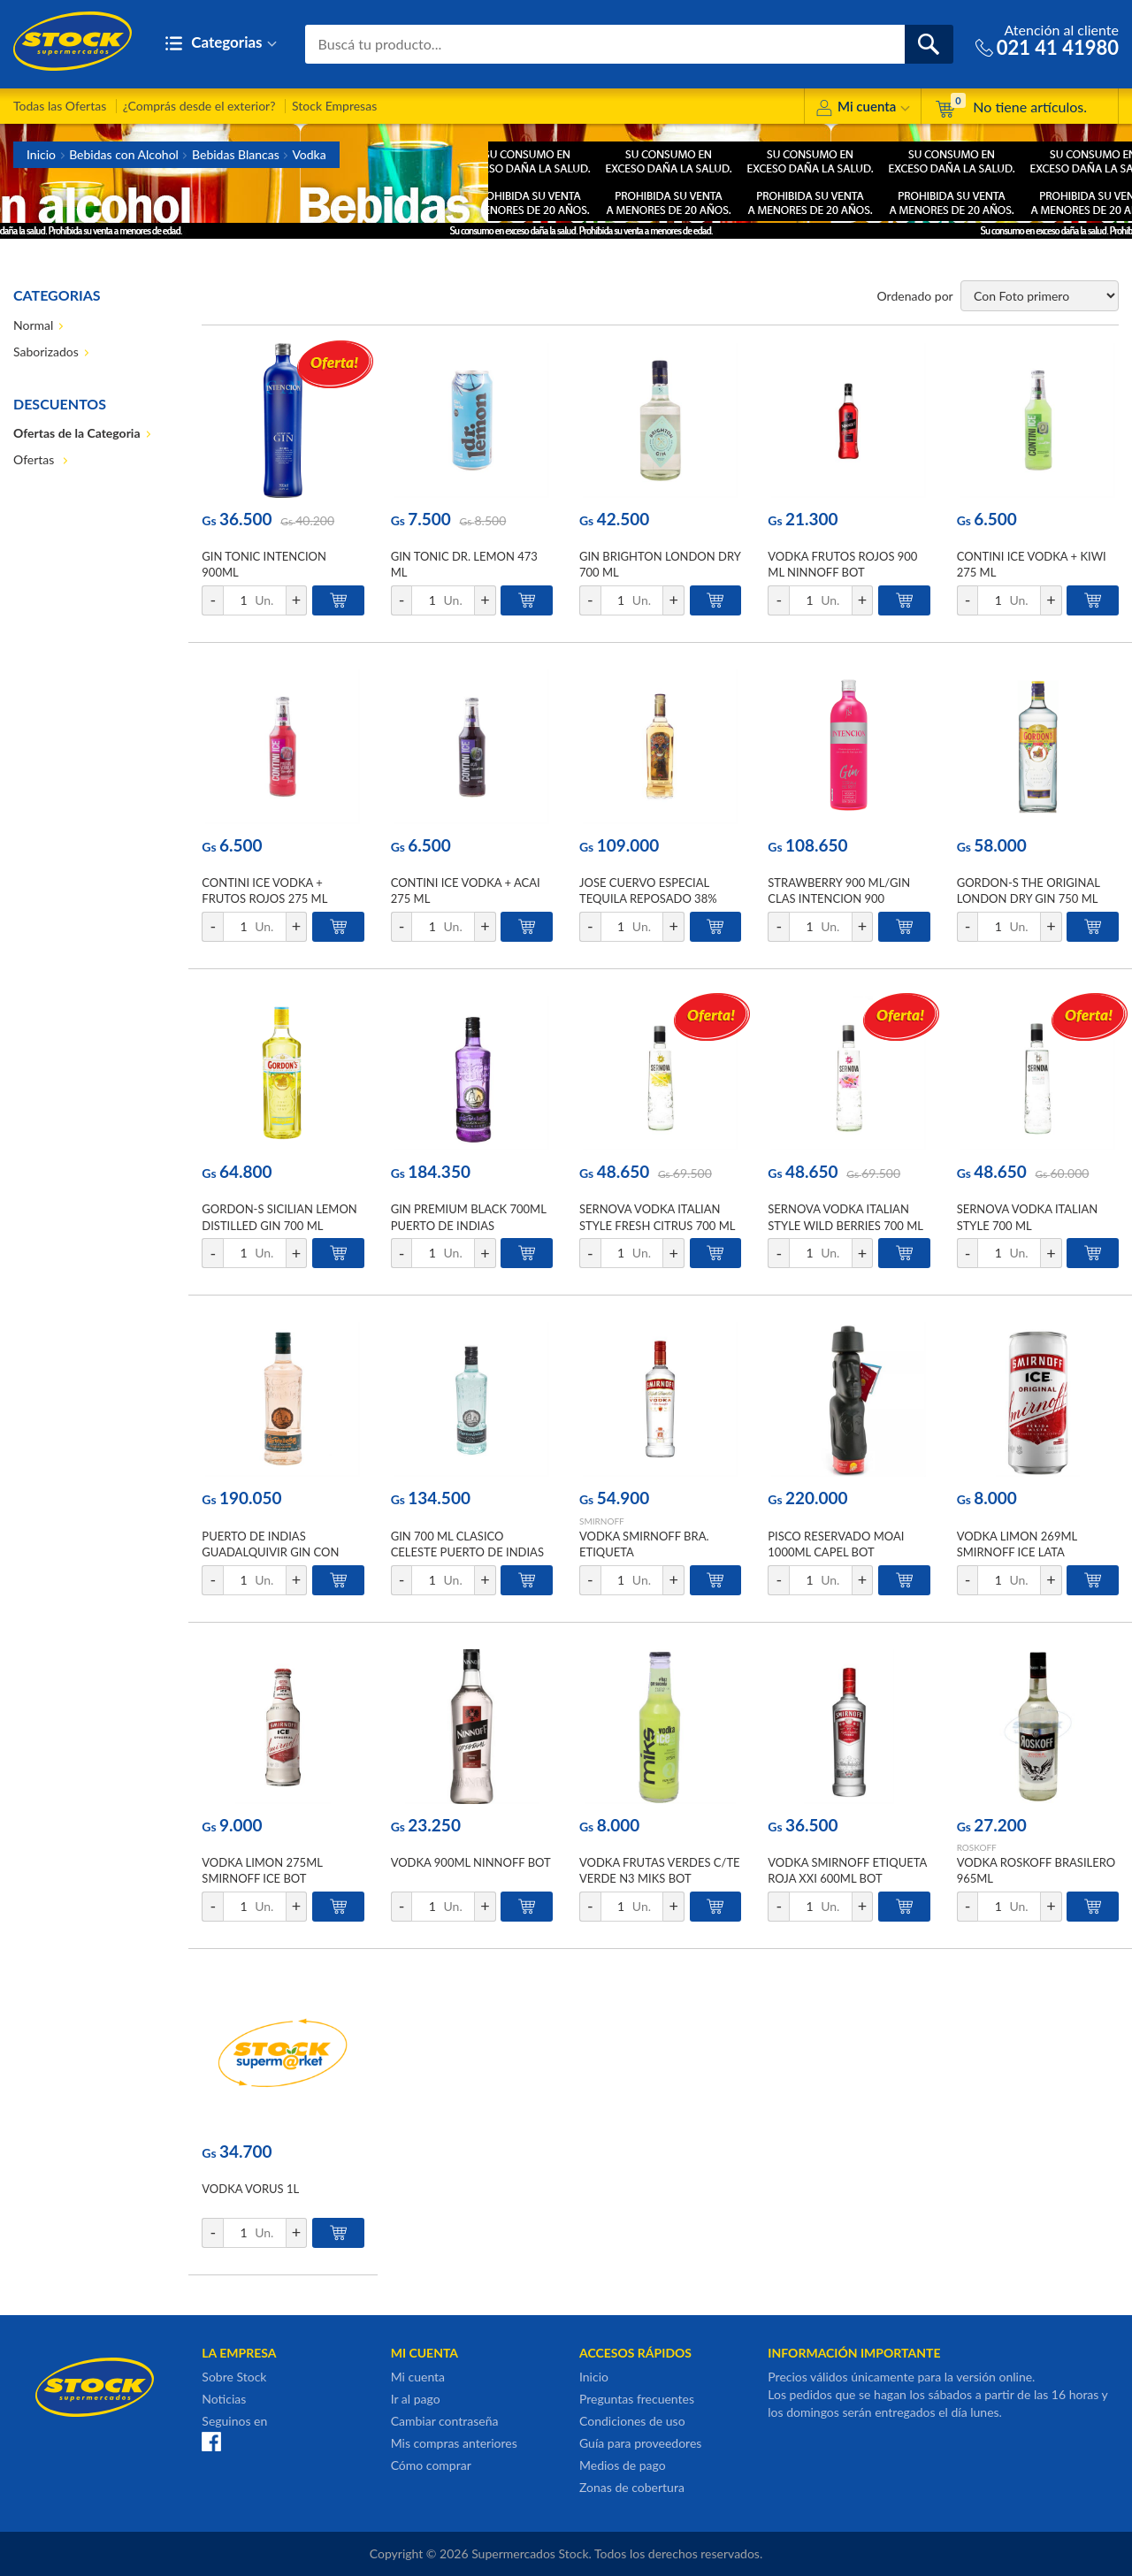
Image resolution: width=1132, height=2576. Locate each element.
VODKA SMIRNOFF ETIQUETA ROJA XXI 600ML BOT (847, 1870)
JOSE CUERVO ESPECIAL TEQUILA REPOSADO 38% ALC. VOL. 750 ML (648, 898)
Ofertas (35, 459)
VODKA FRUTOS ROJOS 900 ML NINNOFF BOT (842, 564)
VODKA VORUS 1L (250, 2189)
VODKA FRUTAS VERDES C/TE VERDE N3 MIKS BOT (659, 1870)
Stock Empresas (334, 105)
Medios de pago (622, 2465)
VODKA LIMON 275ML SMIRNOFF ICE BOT (262, 1870)
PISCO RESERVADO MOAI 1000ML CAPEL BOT (836, 1544)
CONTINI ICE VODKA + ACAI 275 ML (465, 890)
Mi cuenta (862, 109)
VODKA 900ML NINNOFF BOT (471, 1862)
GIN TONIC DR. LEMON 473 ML (464, 564)
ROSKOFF (977, 1847)
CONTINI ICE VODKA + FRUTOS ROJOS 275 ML (264, 890)
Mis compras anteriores (454, 2442)
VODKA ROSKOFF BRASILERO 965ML (1036, 1870)
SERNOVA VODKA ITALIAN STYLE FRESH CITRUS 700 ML (657, 1217)
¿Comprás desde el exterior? (199, 105)
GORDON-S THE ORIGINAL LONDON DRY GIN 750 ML (1028, 890)
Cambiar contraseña (445, 2420)
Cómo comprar (431, 2465)
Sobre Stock (234, 2376)
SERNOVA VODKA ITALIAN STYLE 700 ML (1027, 1217)
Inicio (41, 154)
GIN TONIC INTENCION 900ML (264, 564)
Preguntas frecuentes (636, 2398)
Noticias (224, 2398)
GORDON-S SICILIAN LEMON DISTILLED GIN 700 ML (279, 1217)
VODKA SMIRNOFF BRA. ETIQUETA (644, 1544)
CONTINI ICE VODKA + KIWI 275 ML (1031, 564)
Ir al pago (415, 2398)
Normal (33, 325)
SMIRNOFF (601, 1521)
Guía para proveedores (640, 2442)
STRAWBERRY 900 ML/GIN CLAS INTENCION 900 (839, 890)
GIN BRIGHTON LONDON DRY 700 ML (659, 564)
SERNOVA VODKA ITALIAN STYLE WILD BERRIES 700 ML (845, 1217)
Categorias (220, 43)
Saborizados (46, 351)
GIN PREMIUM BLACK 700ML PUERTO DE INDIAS (469, 1217)
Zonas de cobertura (632, 2487)
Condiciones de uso (632, 2420)
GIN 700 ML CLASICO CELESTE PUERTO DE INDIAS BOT (467, 1552)
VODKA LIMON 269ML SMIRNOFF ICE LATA (1017, 1544)
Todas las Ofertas (59, 105)
